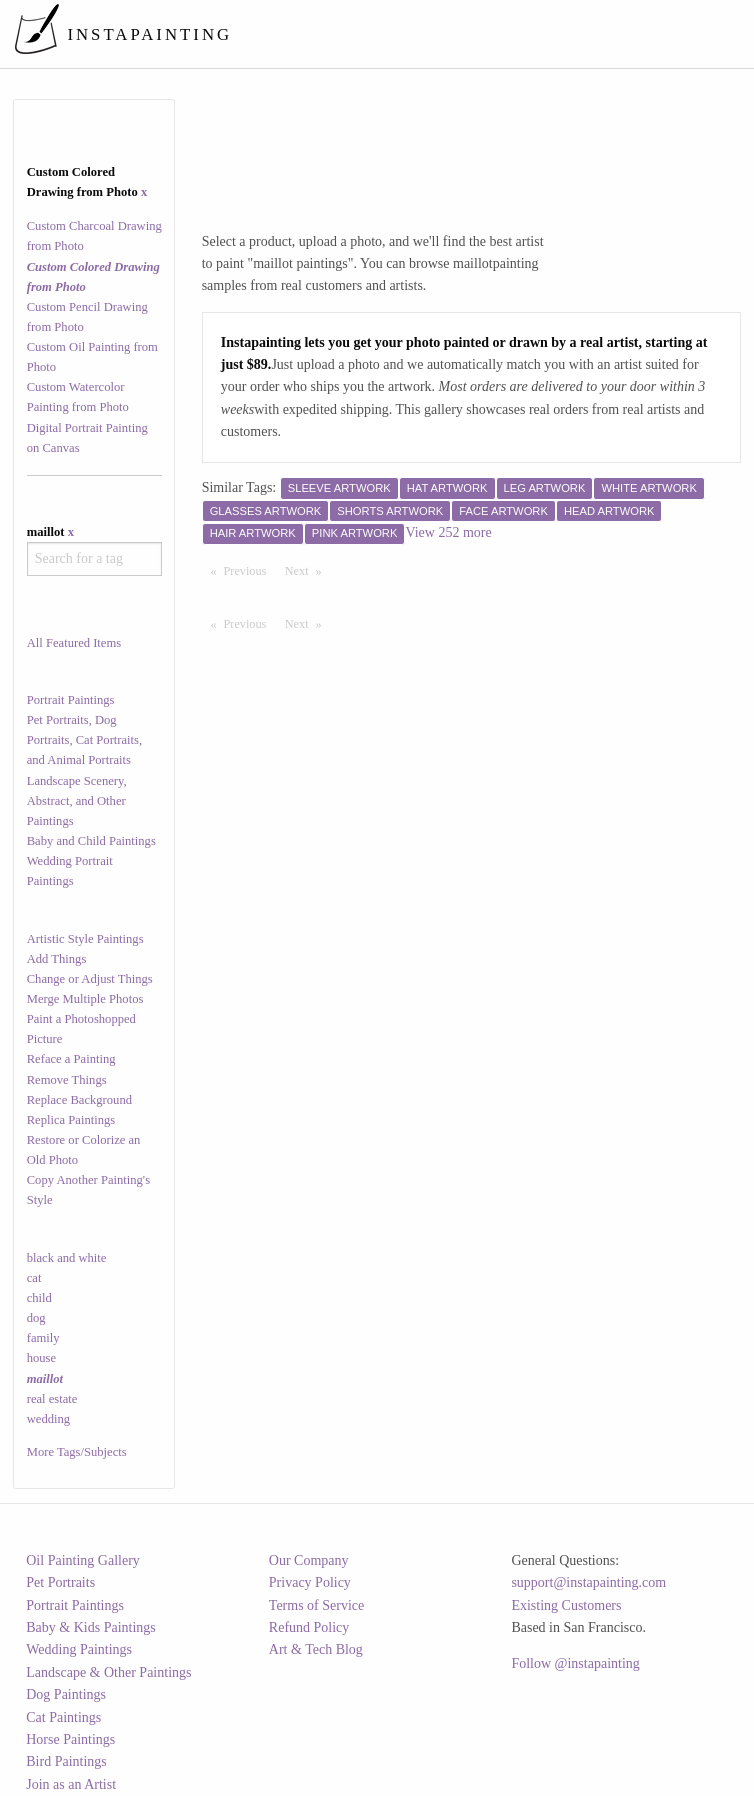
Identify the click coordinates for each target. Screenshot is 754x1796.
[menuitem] (371, 34)
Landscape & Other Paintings (108, 1672)
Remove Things (67, 1080)
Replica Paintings (71, 1120)
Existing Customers (566, 1605)
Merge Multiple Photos (85, 999)
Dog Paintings (66, 1694)
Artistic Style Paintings (85, 939)
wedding (48, 1419)
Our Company (309, 1560)
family (43, 1338)
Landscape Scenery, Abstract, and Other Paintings (77, 801)
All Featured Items (74, 643)
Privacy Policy (310, 1582)
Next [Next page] (308, 570)
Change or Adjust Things (90, 979)
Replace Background (79, 1100)
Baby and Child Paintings (91, 841)
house (41, 1358)
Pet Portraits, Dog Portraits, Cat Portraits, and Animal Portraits (84, 740)
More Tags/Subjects (77, 1452)
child (39, 1298)
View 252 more (448, 532)
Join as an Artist (71, 1784)
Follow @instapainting (575, 1663)
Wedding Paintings (79, 1649)
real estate (52, 1399)
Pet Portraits (60, 1582)
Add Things (57, 959)
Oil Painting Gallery (83, 1560)
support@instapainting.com (588, 1582)
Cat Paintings (63, 1717)
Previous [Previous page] (250, 570)
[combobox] (94, 559)
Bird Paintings (66, 1761)
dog (36, 1318)
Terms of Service (316, 1605)
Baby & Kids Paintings (91, 1627)
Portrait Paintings (71, 700)
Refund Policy (309, 1627)
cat (34, 1278)
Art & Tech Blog (316, 1649)
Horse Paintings (70, 1739)
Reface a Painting (71, 1059)
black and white (67, 1258)
